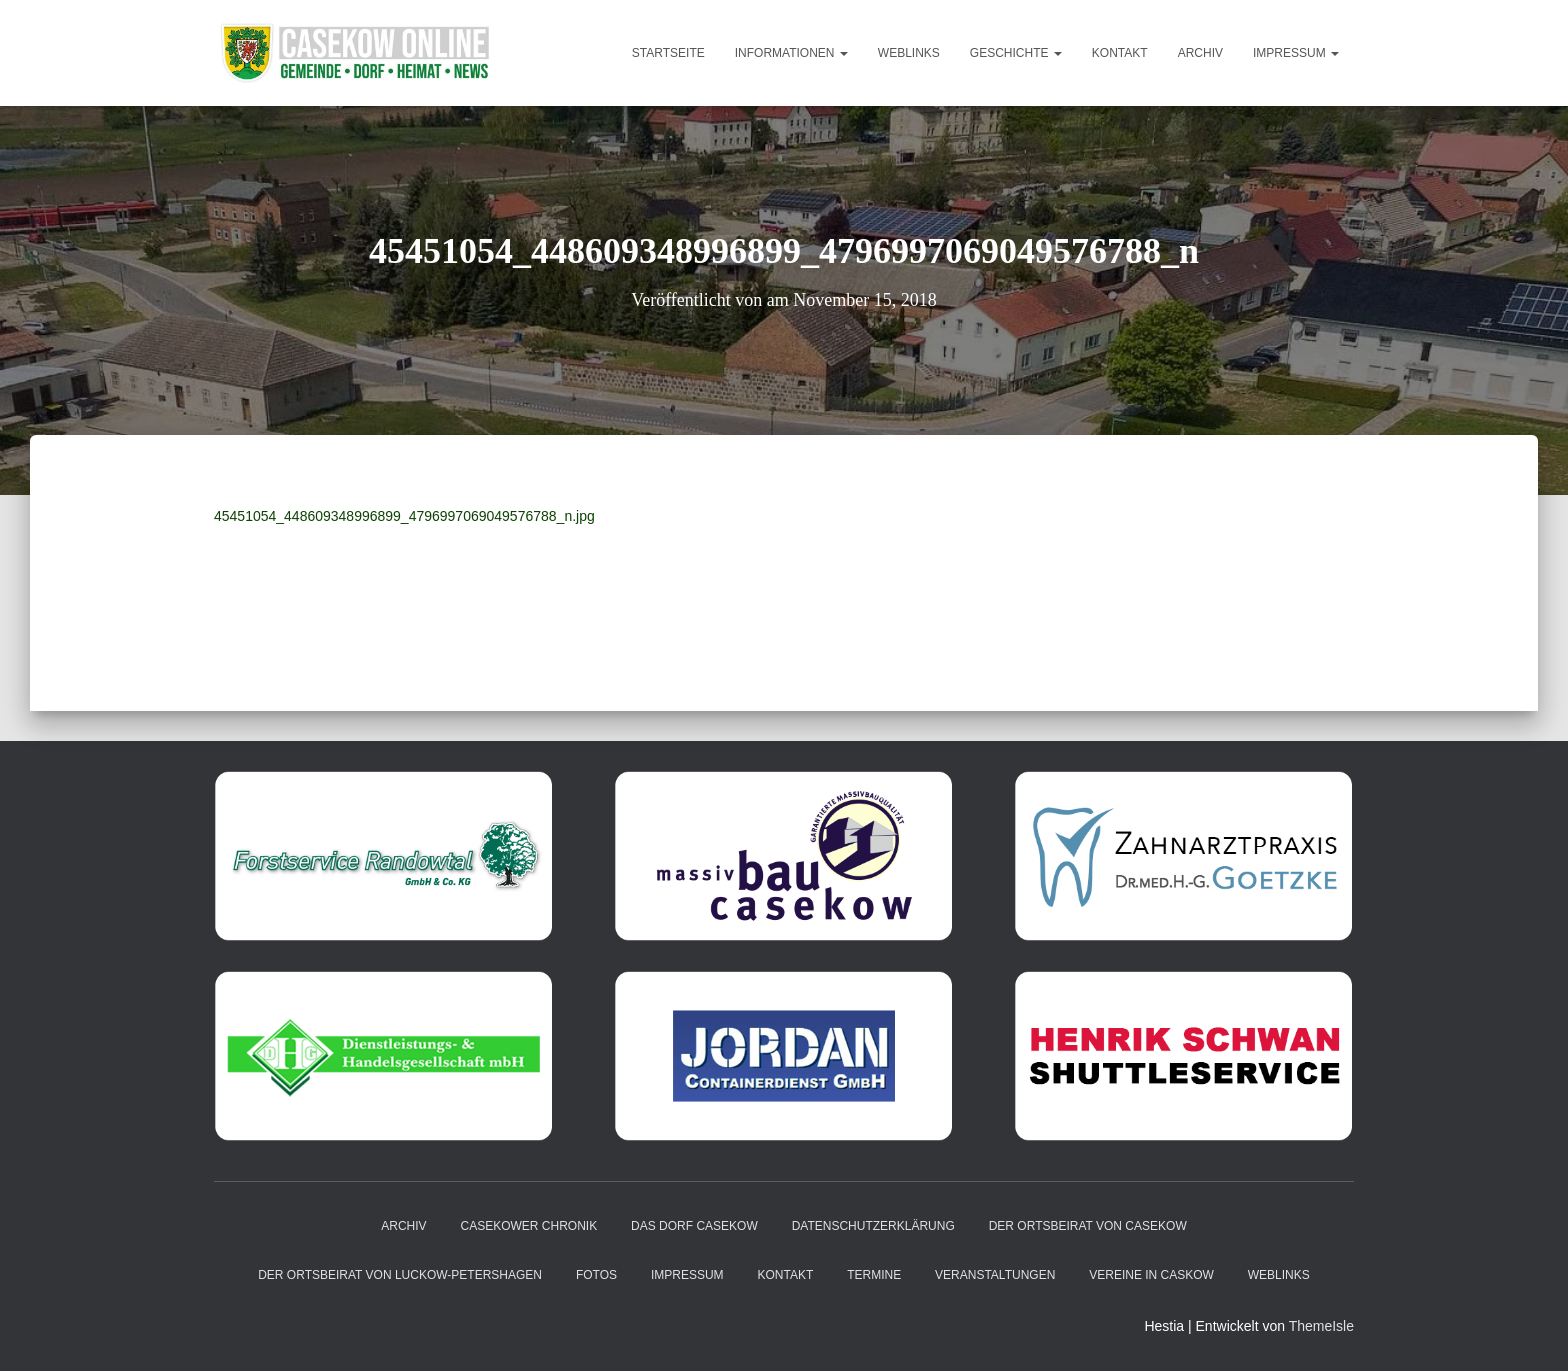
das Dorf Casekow (694, 1226)
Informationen (791, 53)
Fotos (596, 1275)
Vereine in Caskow (1151, 1275)
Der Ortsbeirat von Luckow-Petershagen (400, 1275)
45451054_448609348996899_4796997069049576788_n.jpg (404, 516)
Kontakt (1120, 53)
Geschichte (1016, 53)
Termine (874, 1275)
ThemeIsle (1321, 1326)
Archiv (1200, 53)
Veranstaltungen (995, 1275)
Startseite (668, 53)
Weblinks (909, 53)
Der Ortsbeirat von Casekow (1088, 1226)
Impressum (1296, 53)
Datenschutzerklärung (873, 1226)
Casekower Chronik (529, 1226)
